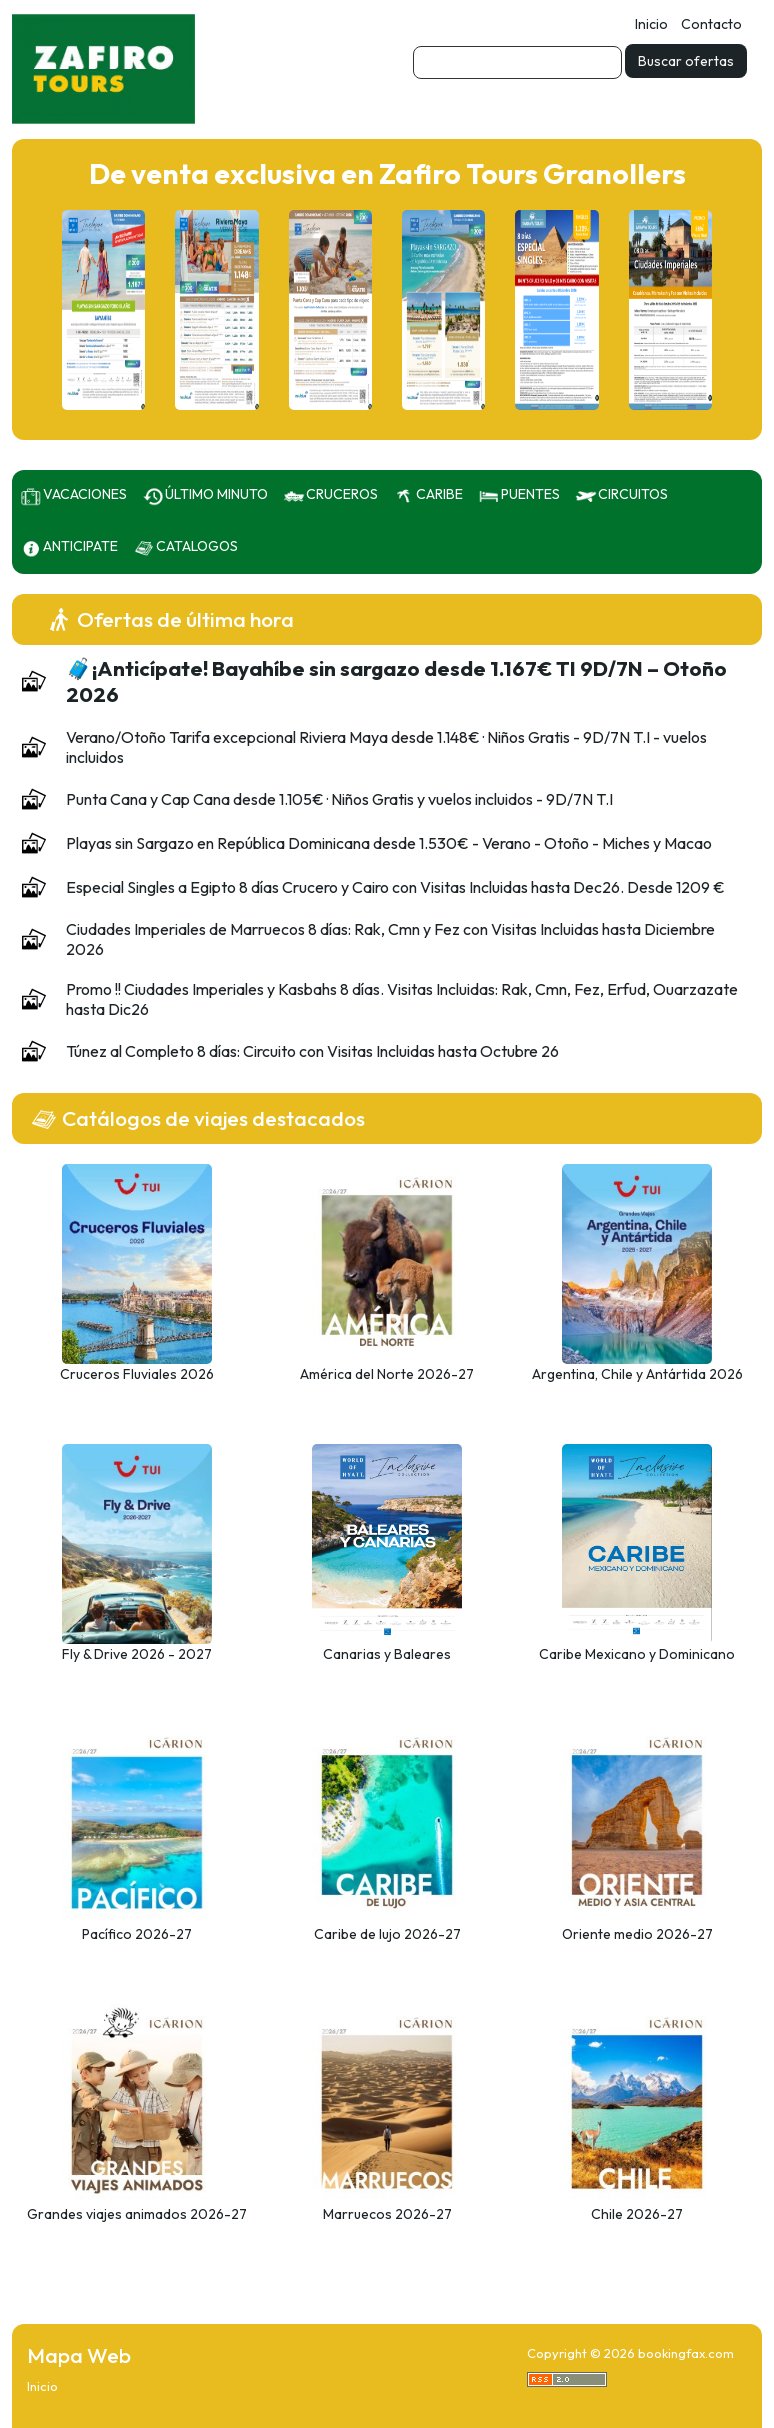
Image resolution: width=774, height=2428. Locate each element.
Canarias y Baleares (387, 1654)
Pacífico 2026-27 (137, 1934)
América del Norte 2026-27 (387, 1374)
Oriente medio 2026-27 (637, 1934)
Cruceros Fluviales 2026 (137, 1374)
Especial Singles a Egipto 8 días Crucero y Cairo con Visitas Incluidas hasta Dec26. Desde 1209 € (395, 887)
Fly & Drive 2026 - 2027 (137, 1654)
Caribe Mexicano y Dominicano (637, 1654)
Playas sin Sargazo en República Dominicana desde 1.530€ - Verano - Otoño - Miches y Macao (389, 843)
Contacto (711, 24)
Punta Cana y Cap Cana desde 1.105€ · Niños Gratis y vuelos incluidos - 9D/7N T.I (339, 799)
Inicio (651, 24)
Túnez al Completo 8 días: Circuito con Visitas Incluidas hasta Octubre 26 (312, 1051)
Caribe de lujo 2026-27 (387, 1934)
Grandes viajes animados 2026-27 (137, 2214)
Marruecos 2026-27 (387, 2214)
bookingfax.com (686, 2353)
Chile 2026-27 (637, 2214)
